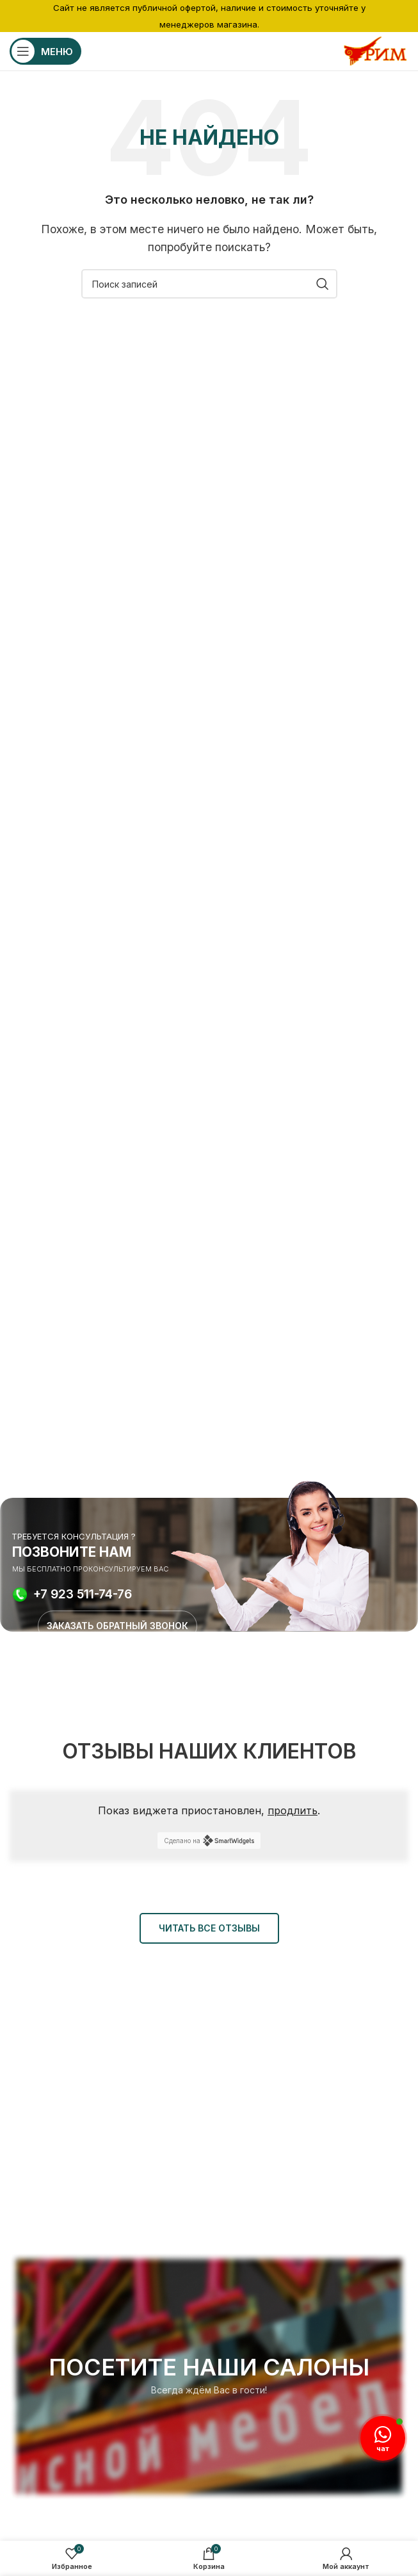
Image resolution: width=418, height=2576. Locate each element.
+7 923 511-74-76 (82, 1594)
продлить (293, 1810)
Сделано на (209, 1840)
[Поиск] (209, 284)
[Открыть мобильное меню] (45, 51)
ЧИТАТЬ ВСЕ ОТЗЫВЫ (209, 1928)
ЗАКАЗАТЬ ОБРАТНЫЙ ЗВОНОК (117, 1625)
